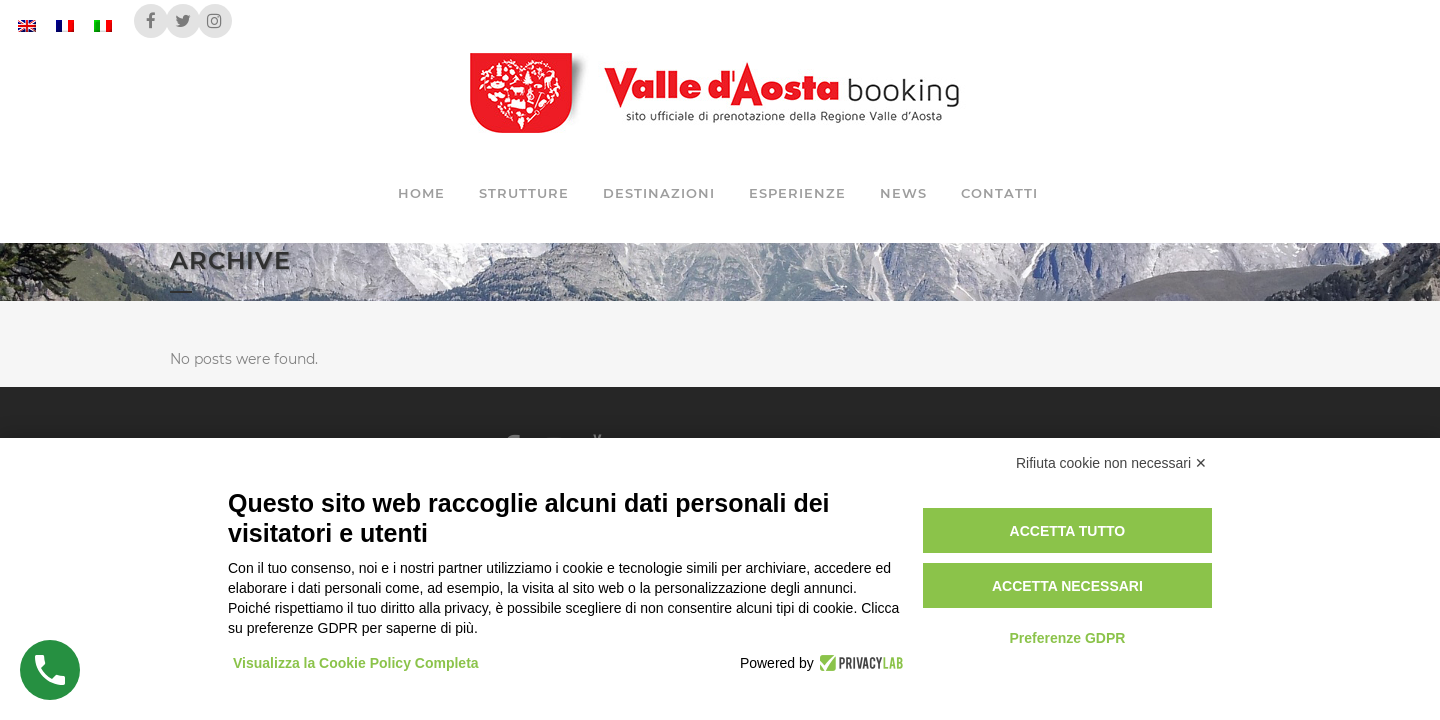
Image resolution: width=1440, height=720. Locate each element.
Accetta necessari (1067, 586)
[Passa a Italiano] (103, 25)
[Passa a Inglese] (27, 25)
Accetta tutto (1068, 531)
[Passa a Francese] (65, 25)
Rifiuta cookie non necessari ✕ (1111, 463)
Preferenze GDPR (1067, 638)
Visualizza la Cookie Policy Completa (356, 663)
